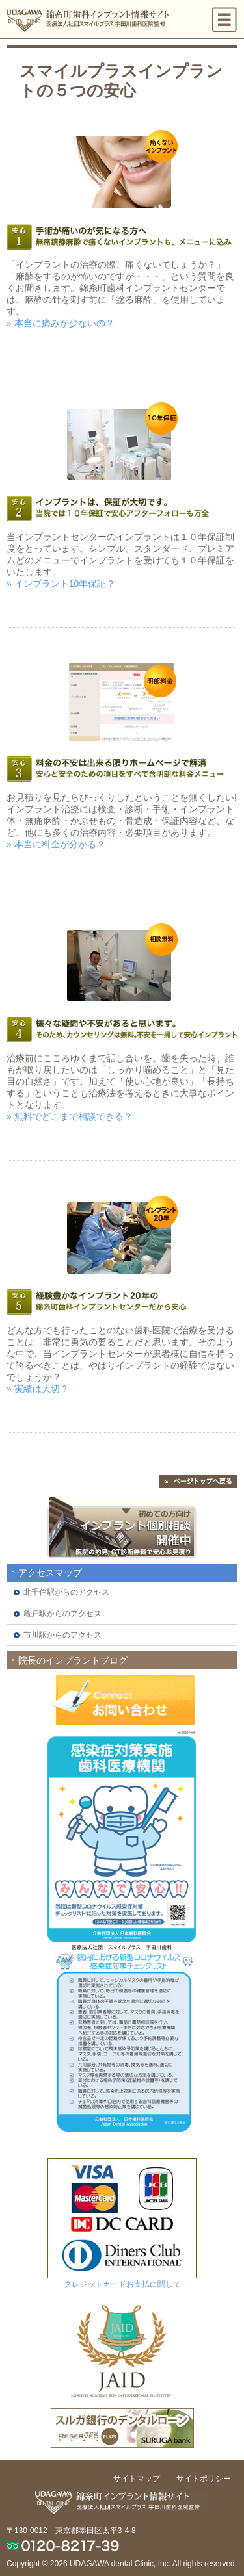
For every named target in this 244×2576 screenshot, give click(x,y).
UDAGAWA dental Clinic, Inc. (120, 2563)
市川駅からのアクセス (62, 1635)
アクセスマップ (50, 1572)
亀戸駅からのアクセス (62, 1613)
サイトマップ (136, 2478)
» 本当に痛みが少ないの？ (61, 323)
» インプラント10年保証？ (61, 583)
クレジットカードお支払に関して (122, 2284)
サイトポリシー (203, 2478)
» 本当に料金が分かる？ (56, 844)
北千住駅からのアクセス (66, 1592)
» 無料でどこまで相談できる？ (70, 1116)
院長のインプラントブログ (73, 1660)
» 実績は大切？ (38, 1389)
